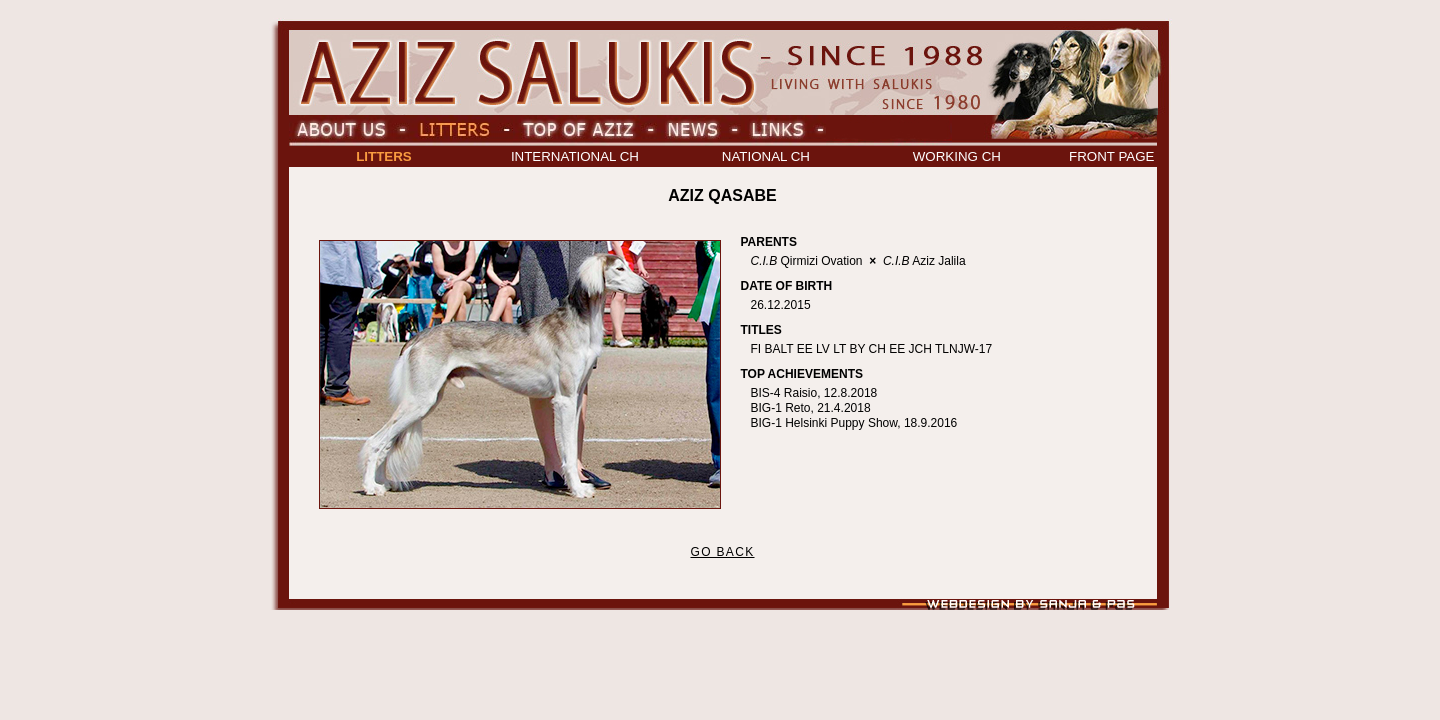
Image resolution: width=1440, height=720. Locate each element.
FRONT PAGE (1111, 156)
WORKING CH (957, 156)
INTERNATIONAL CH (575, 156)
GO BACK (722, 552)
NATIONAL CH (766, 156)
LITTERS (384, 156)
